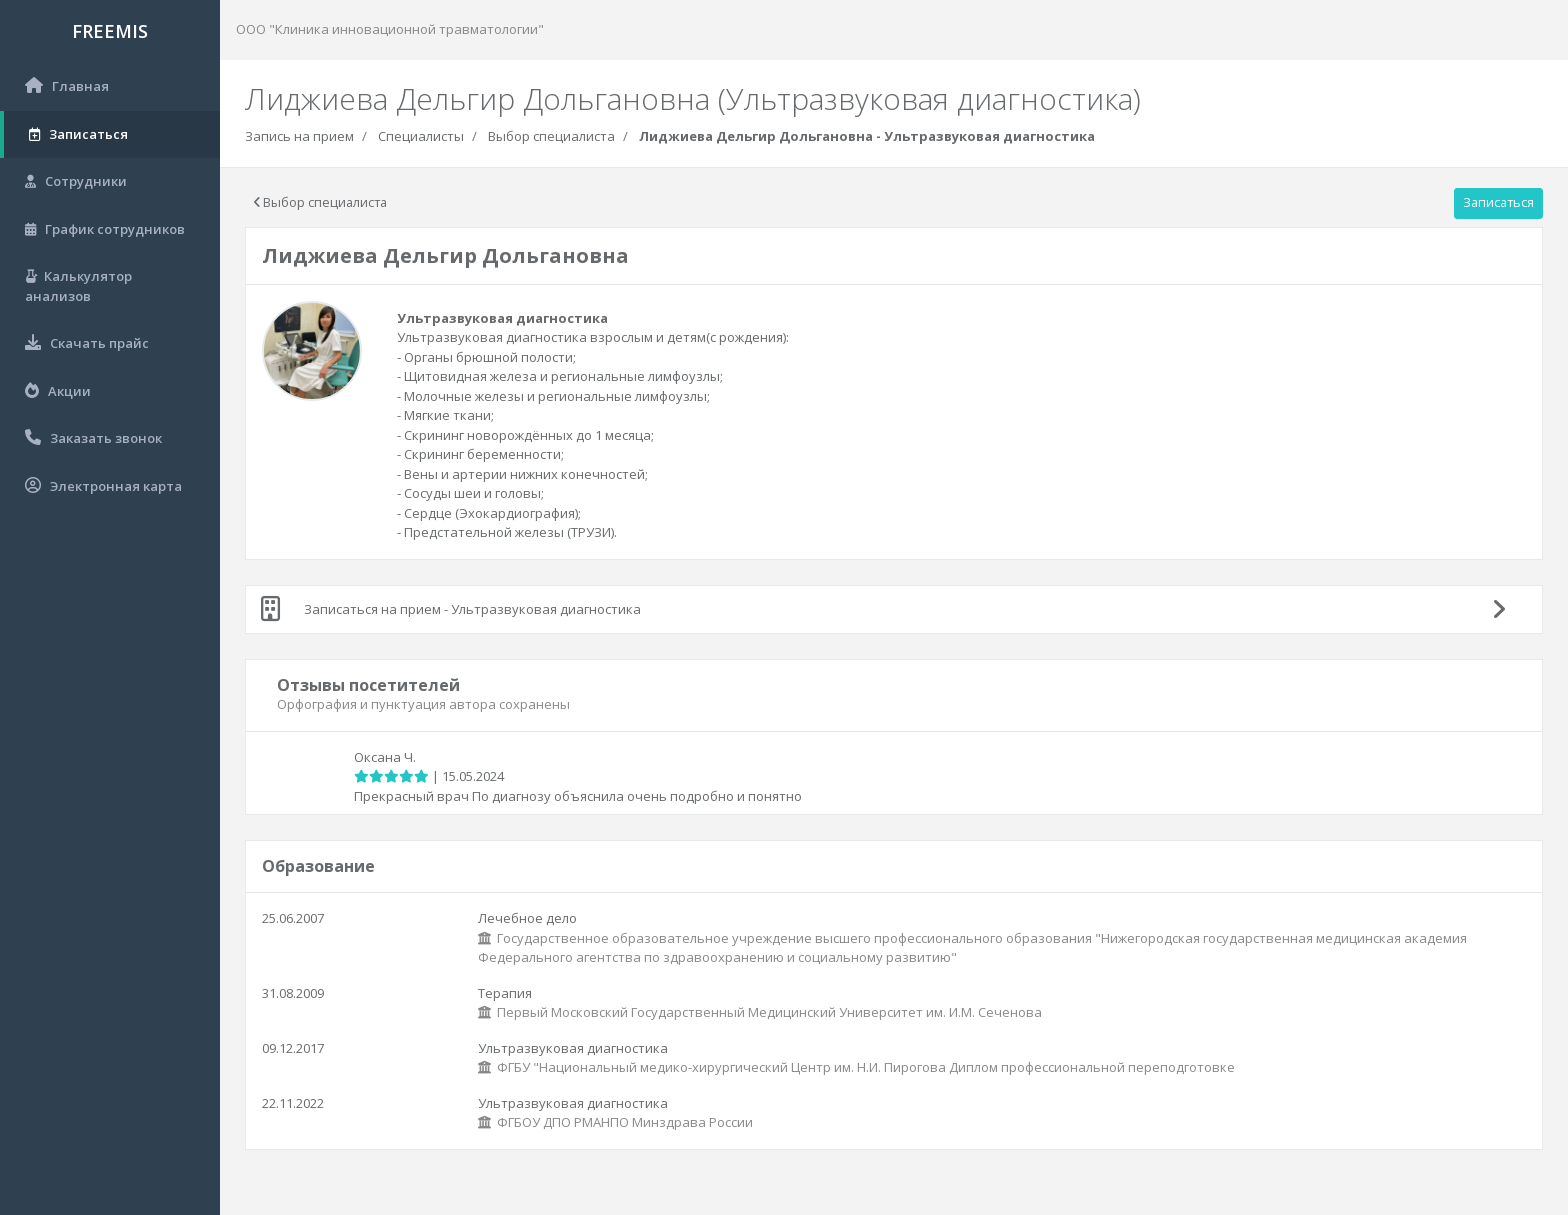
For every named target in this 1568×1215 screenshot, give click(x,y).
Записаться (1498, 202)
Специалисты (421, 136)
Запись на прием (299, 136)
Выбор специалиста (551, 136)
